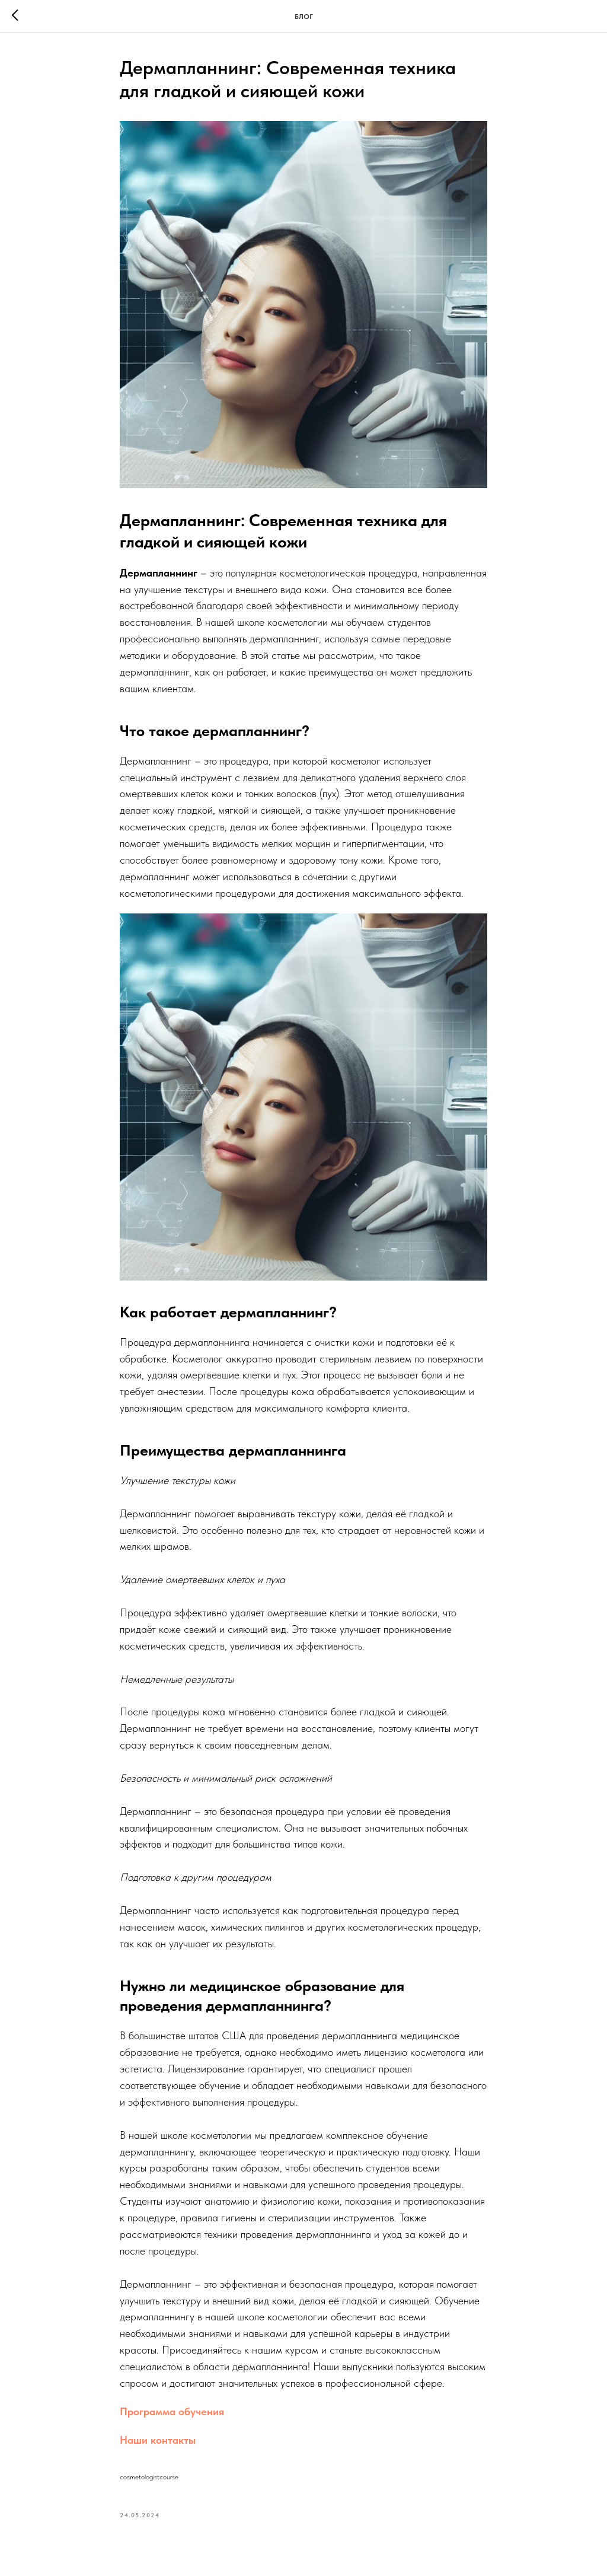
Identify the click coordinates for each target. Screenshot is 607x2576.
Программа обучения (172, 2411)
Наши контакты (158, 2440)
